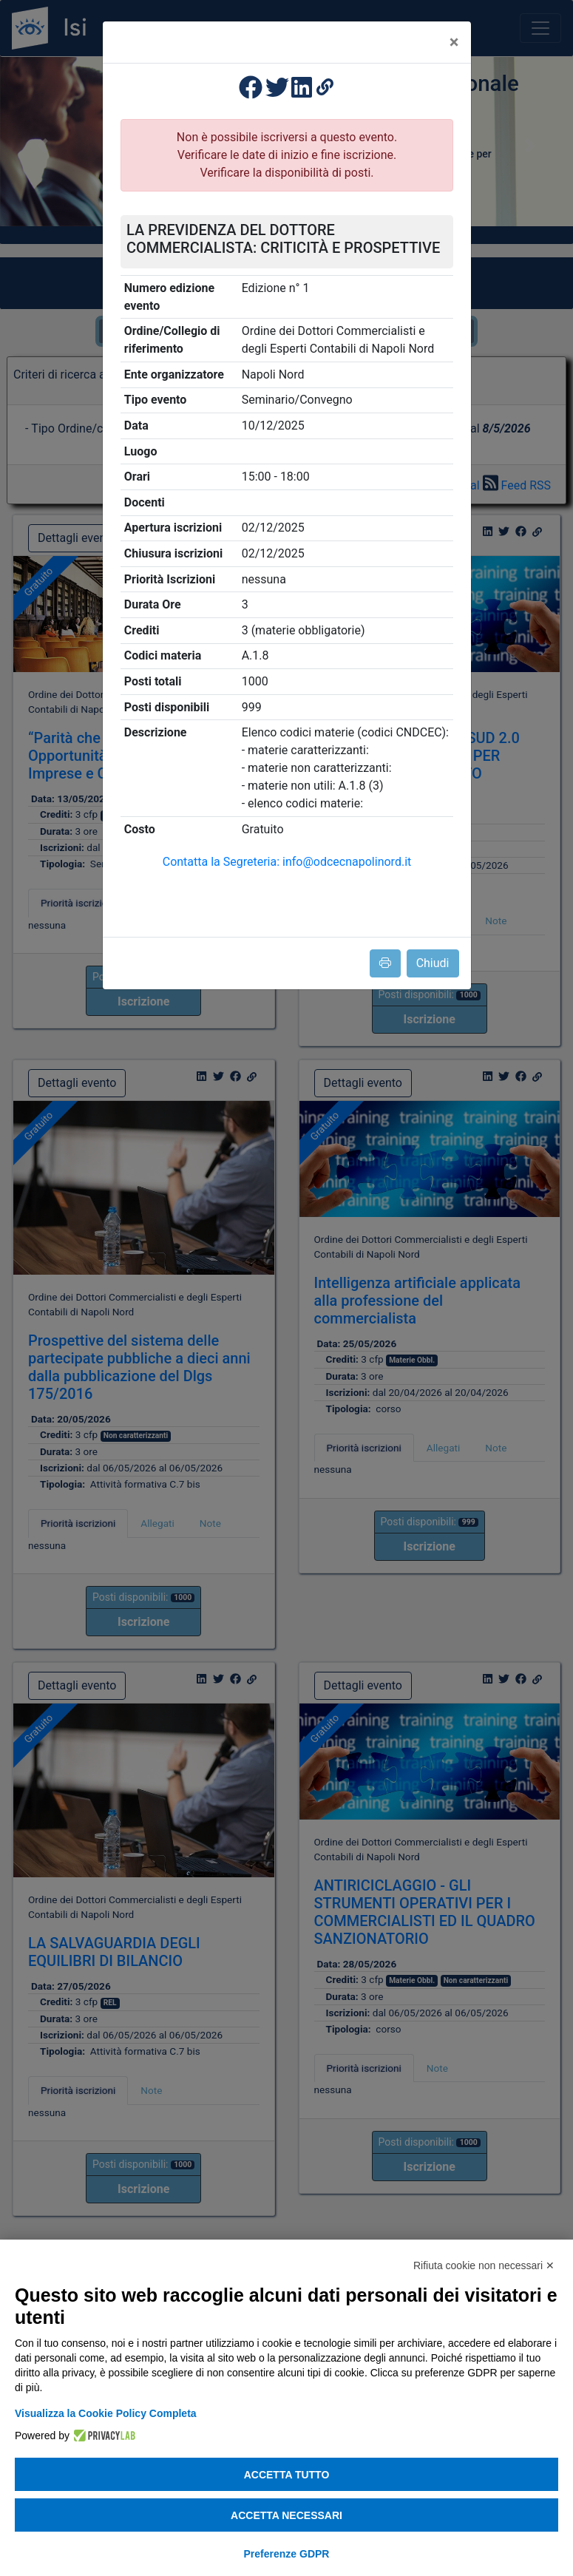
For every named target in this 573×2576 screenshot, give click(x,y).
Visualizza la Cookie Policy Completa (106, 2413)
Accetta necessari (286, 2515)
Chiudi (433, 963)
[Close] (454, 42)
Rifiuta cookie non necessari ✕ (484, 2265)
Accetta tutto (287, 2475)
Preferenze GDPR (287, 2554)
